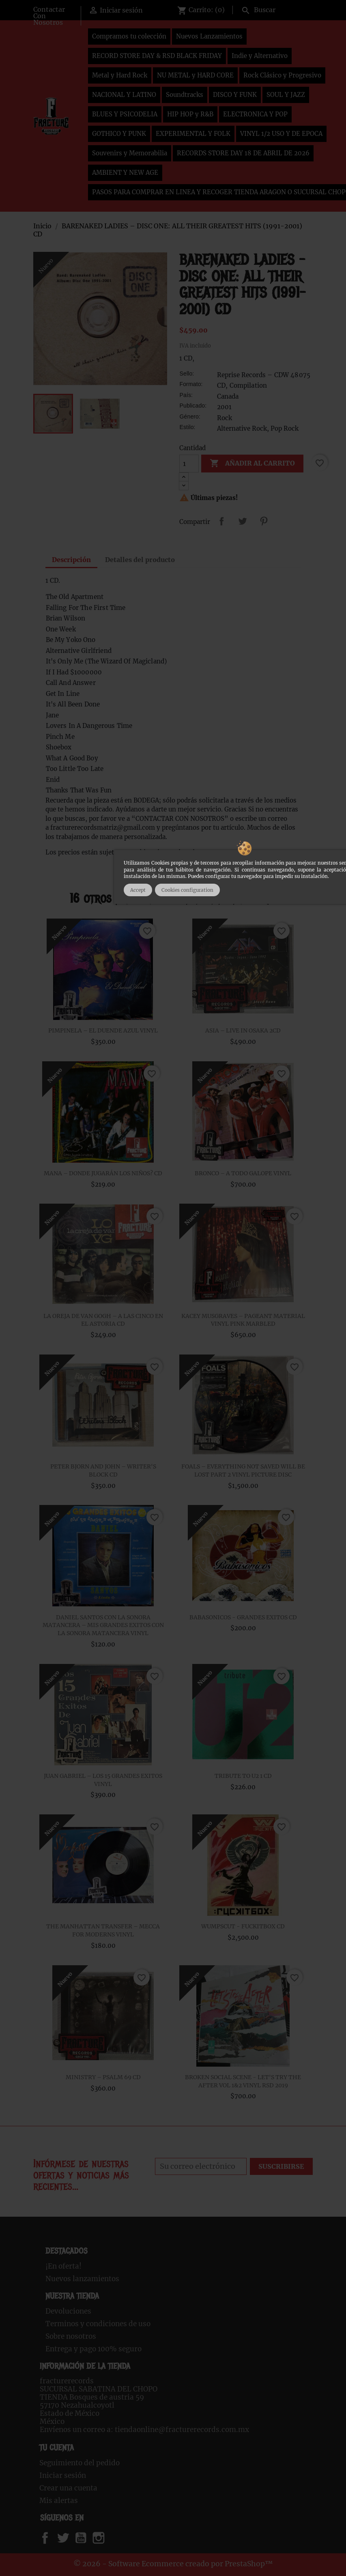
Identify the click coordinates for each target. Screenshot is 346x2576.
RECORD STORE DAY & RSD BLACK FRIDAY (157, 56)
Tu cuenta (56, 2448)
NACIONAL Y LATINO (124, 95)
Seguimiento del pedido (79, 2463)
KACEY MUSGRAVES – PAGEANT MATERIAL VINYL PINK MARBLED (243, 1320)
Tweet (242, 521)
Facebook (53, 2538)
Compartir (221, 521)
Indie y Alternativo (260, 56)
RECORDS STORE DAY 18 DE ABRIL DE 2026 (243, 153)
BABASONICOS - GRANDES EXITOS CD (243, 1617)
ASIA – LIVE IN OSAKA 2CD (243, 1030)
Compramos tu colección (129, 36)
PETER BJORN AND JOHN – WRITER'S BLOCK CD (103, 1470)
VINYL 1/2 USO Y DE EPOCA (281, 133)
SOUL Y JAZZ (285, 95)
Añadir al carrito (252, 463)
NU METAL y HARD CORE (195, 75)
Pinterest (264, 521)
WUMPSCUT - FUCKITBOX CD (243, 1926)
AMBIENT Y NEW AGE (125, 172)
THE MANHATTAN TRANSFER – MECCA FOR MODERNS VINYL (103, 1930)
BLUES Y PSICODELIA (124, 114)
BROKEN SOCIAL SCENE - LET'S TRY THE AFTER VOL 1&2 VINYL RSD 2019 (243, 2081)
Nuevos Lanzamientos (209, 36)
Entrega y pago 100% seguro (93, 2349)
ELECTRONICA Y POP (255, 114)
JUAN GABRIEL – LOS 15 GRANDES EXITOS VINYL (103, 1780)
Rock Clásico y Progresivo (282, 75)
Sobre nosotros (70, 2336)
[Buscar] (275, 9)
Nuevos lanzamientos (82, 2279)
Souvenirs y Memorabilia (129, 153)
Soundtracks (184, 95)
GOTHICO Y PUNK (119, 133)
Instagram (108, 2538)
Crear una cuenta (68, 2488)
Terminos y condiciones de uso (97, 2324)
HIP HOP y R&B (190, 114)
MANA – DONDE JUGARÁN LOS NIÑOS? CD (103, 1173)
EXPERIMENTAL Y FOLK (193, 133)
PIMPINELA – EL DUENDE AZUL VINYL (103, 1030)
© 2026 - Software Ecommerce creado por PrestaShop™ (173, 2563)
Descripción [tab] (71, 560)
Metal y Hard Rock (119, 75)
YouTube (88, 2538)
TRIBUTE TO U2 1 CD (243, 1776)
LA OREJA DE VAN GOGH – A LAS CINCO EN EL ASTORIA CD (103, 1320)
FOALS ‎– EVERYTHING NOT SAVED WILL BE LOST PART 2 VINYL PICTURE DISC (243, 1470)
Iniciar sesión (62, 2475)
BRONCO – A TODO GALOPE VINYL (243, 1173)
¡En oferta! (63, 2266)
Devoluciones (68, 2311)
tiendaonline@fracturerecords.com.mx (182, 2429)
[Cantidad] (189, 463)
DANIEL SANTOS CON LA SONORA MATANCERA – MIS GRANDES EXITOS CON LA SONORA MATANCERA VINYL (103, 1625)
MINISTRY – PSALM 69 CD (103, 2077)
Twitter (67, 2538)
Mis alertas (58, 2501)
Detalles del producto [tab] (140, 560)
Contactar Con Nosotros (49, 16)
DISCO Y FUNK (235, 95)
